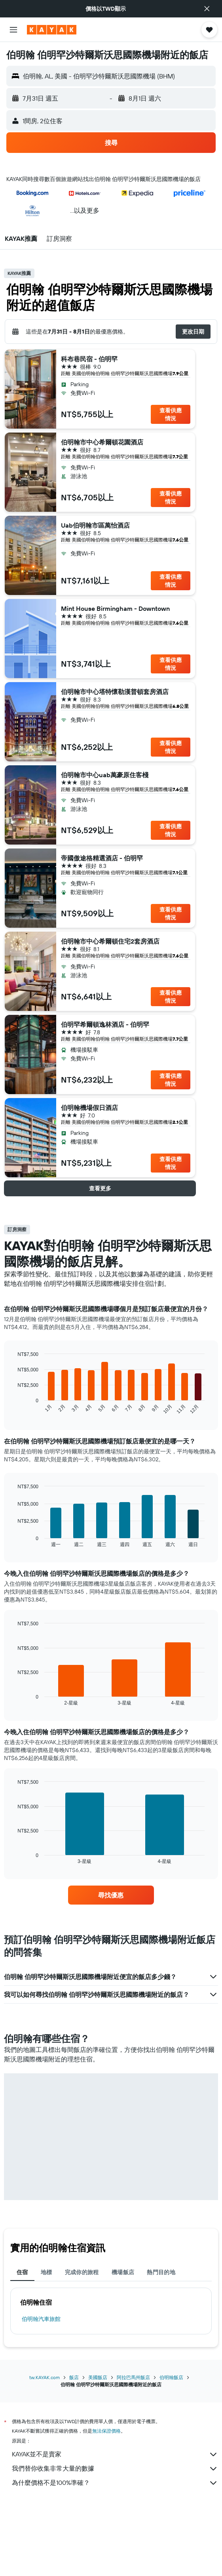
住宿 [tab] (22, 2272)
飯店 (74, 2377)
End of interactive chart (13, 1408)
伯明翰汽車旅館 (41, 2318)
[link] (111, 1895)
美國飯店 (97, 2377)
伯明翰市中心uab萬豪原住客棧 (104, 775)
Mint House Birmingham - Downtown (115, 608)
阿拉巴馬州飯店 (133, 2377)
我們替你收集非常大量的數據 (115, 2468)
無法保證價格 (106, 2431)
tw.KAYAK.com (44, 2377)
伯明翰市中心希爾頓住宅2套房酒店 (110, 941)
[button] (207, 8)
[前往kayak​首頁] (51, 29)
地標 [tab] (46, 2272)
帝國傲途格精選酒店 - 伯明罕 (102, 858)
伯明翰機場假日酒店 (89, 1108)
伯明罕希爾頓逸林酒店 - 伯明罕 (105, 1024)
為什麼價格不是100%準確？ (115, 2483)
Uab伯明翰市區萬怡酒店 (95, 525)
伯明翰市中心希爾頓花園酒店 (102, 442)
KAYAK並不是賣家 (115, 2454)
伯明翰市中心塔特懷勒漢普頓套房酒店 (115, 692)
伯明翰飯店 (171, 2377)
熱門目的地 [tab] (161, 2272)
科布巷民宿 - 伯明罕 (89, 359)
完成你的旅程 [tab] (82, 2272)
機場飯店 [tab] (123, 2272)
